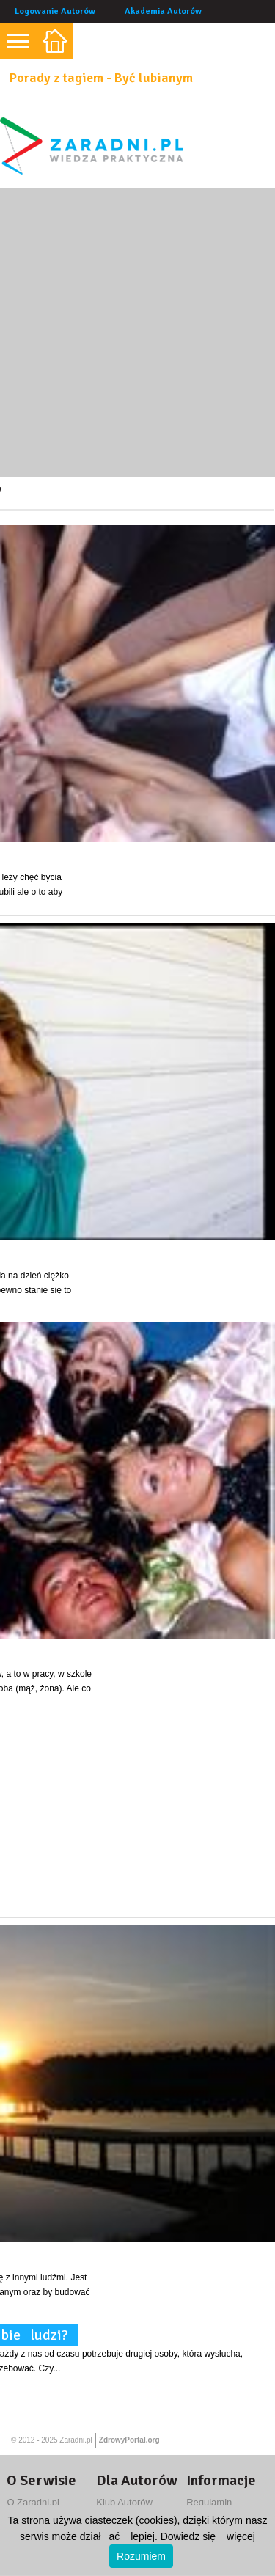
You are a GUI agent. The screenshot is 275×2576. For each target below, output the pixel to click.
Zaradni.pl (75, 2440)
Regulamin (209, 2502)
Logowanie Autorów (55, 11)
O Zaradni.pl (33, 2502)
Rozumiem (141, 2556)
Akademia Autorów (163, 11)
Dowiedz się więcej (208, 2536)
